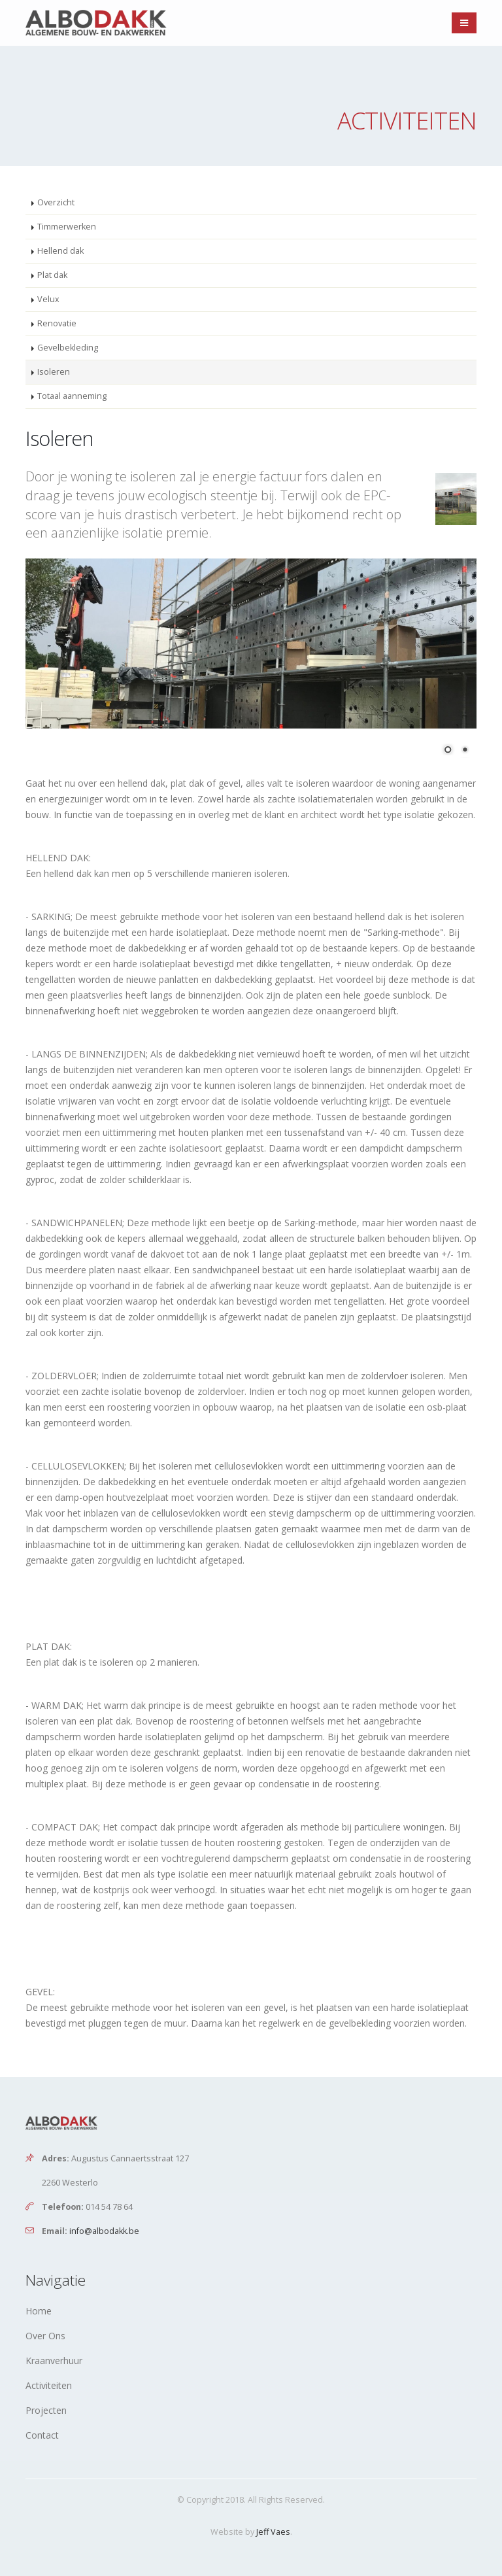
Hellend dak (60, 250)
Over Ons (45, 2335)
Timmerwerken (66, 226)
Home (38, 2311)
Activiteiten (48, 2385)
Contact (42, 2435)
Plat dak (52, 275)
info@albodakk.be (104, 2231)
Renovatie (56, 323)
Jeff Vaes (273, 2531)
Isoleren (53, 371)
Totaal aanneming (72, 396)
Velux (48, 299)
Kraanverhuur (53, 2360)
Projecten (46, 2410)
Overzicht (56, 202)
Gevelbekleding (67, 347)
